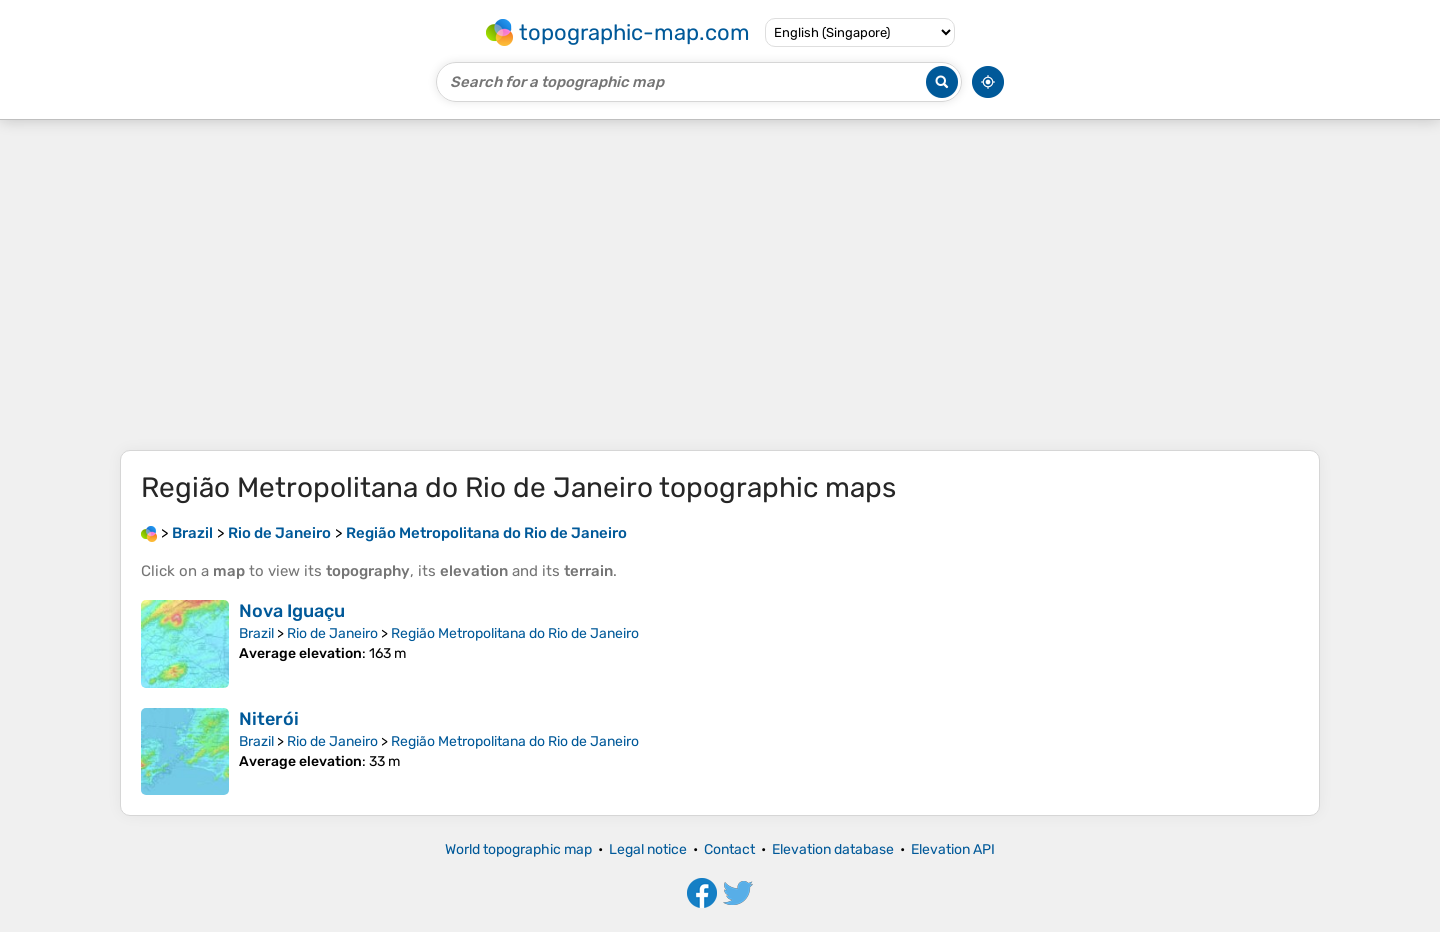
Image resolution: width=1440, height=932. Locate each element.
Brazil (256, 633)
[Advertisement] (720, 285)
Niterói (269, 719)
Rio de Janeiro (332, 633)
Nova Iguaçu (292, 611)
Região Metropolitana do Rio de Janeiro (515, 633)
